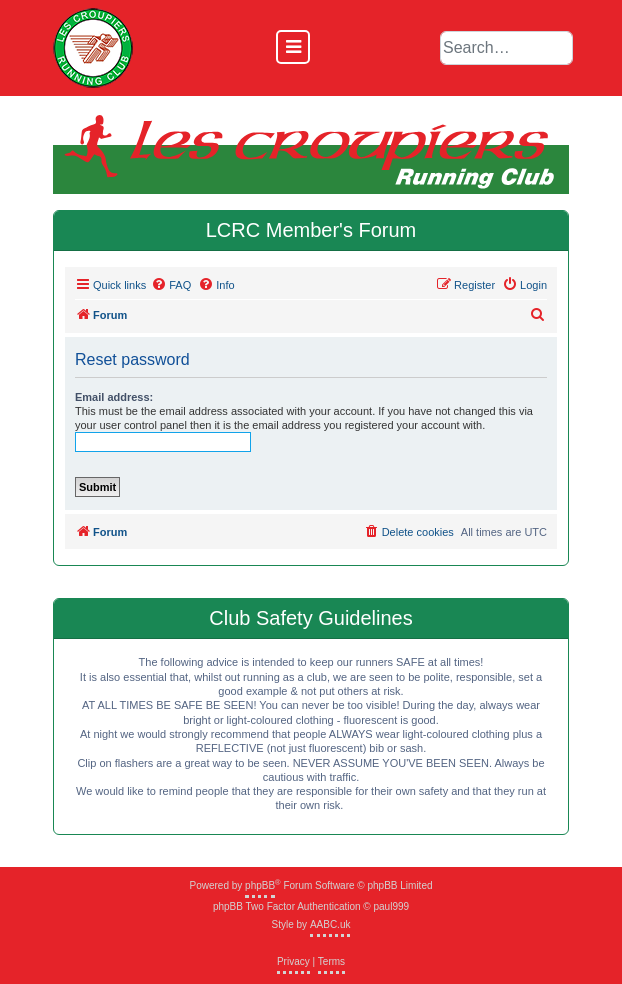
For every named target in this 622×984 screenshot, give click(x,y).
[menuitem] (171, 285)
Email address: (114, 397)
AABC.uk (330, 924)
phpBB (260, 885)
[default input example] (506, 48)
